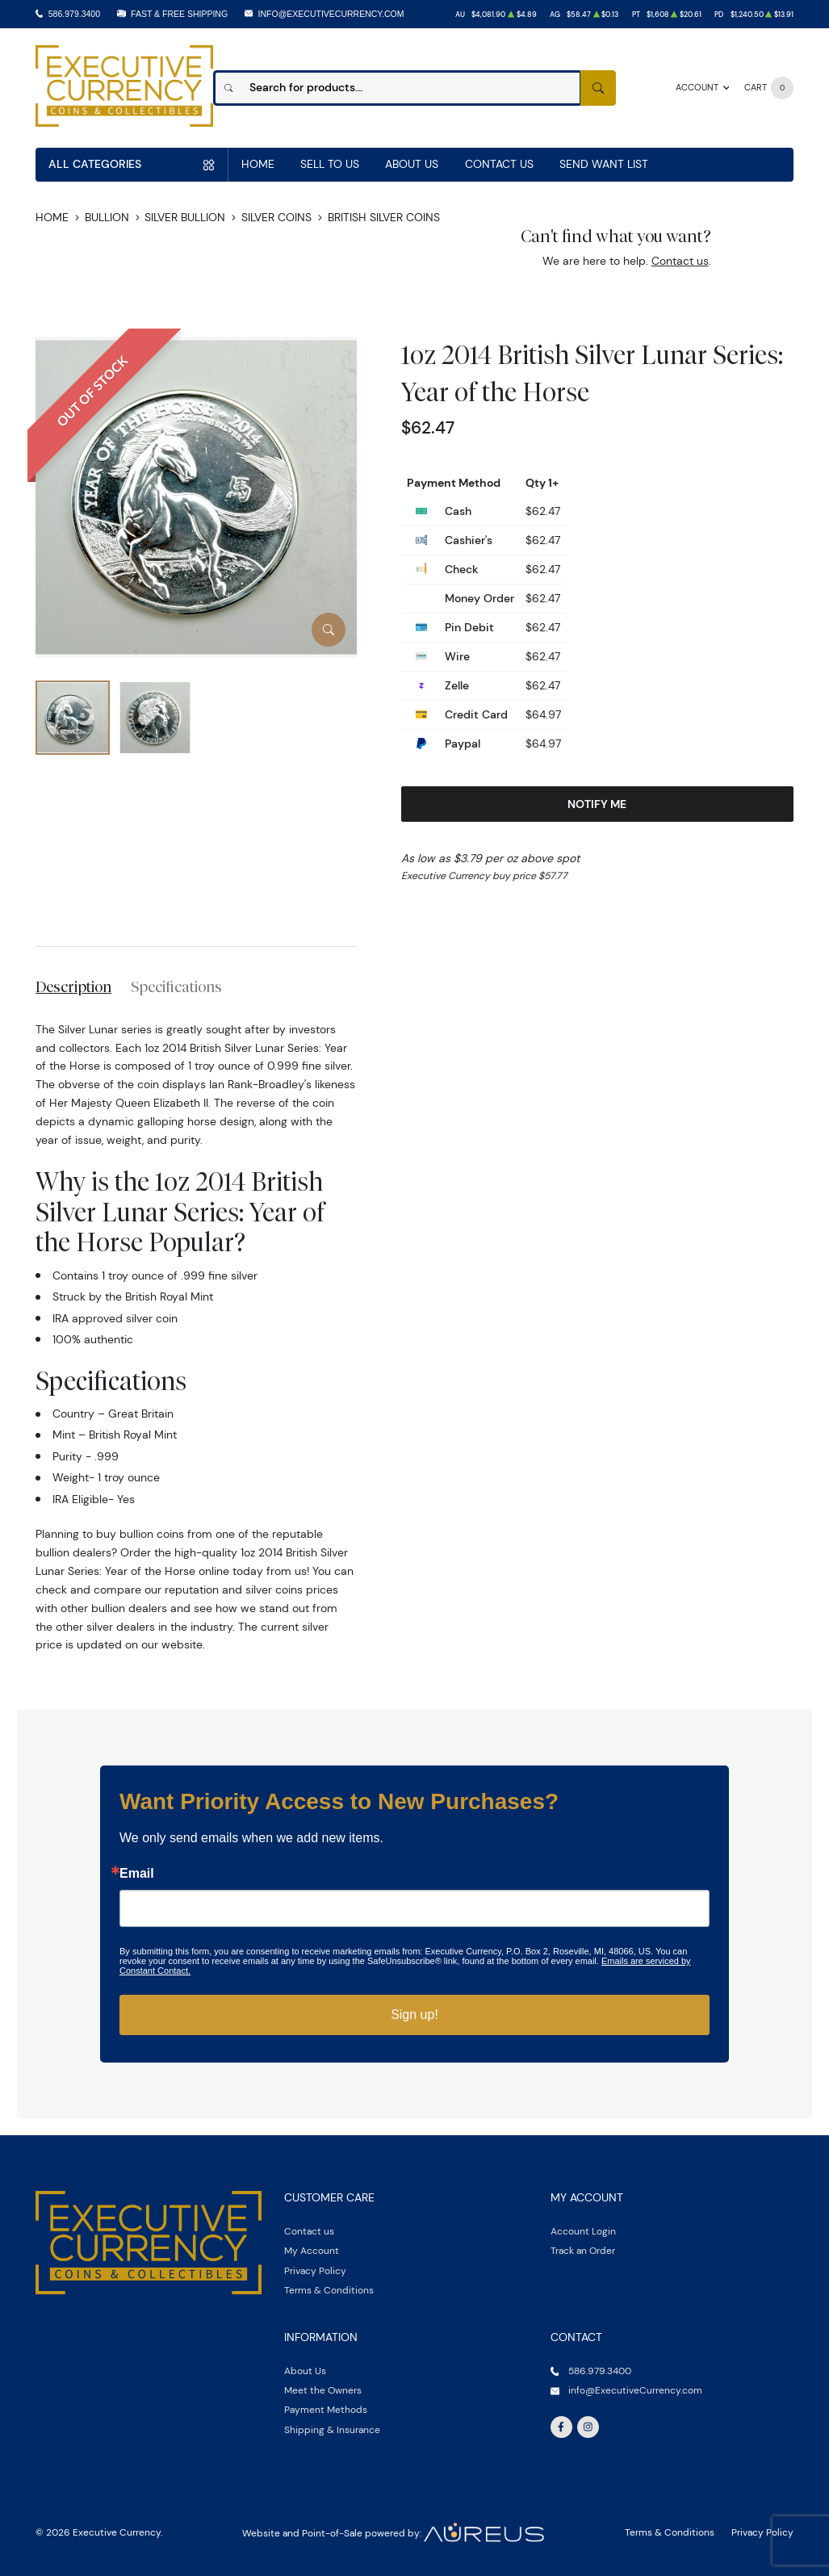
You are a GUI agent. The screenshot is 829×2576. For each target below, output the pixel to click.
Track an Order (583, 2250)
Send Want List (603, 164)
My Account (311, 2250)
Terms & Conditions (329, 2290)
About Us (411, 164)
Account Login (583, 2231)
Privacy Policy (315, 2270)
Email (136, 1873)
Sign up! (414, 2014)
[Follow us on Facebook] (562, 2427)
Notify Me (596, 804)
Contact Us (499, 164)
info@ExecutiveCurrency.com (331, 14)
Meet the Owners (323, 2390)
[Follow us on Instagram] (588, 2427)
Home (257, 164)
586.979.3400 (74, 14)
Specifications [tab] (176, 986)
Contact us (680, 260)
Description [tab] (73, 986)
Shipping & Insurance (332, 2429)
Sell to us (329, 164)
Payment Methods (325, 2409)
